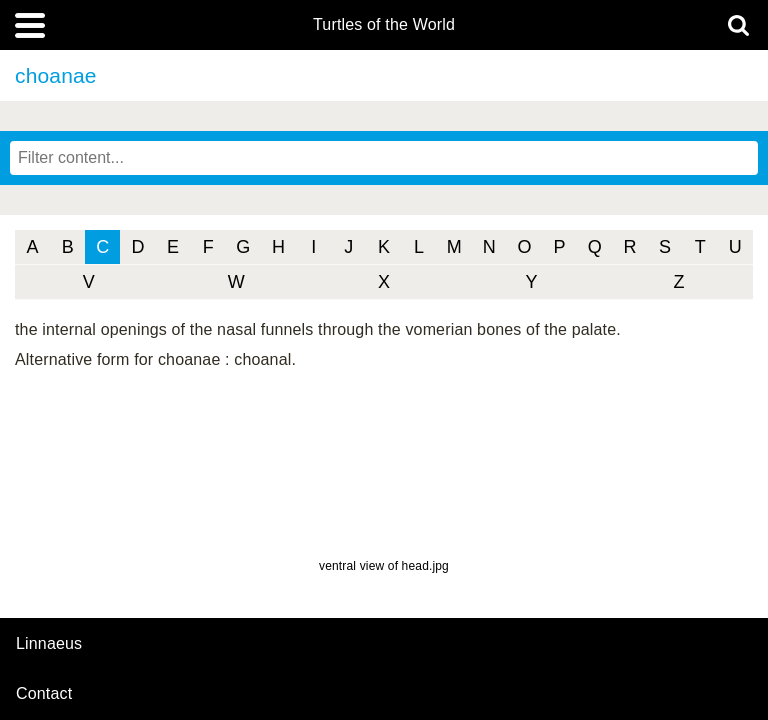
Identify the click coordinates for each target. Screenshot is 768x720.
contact (44, 693)
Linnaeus (49, 644)
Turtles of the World (384, 25)
